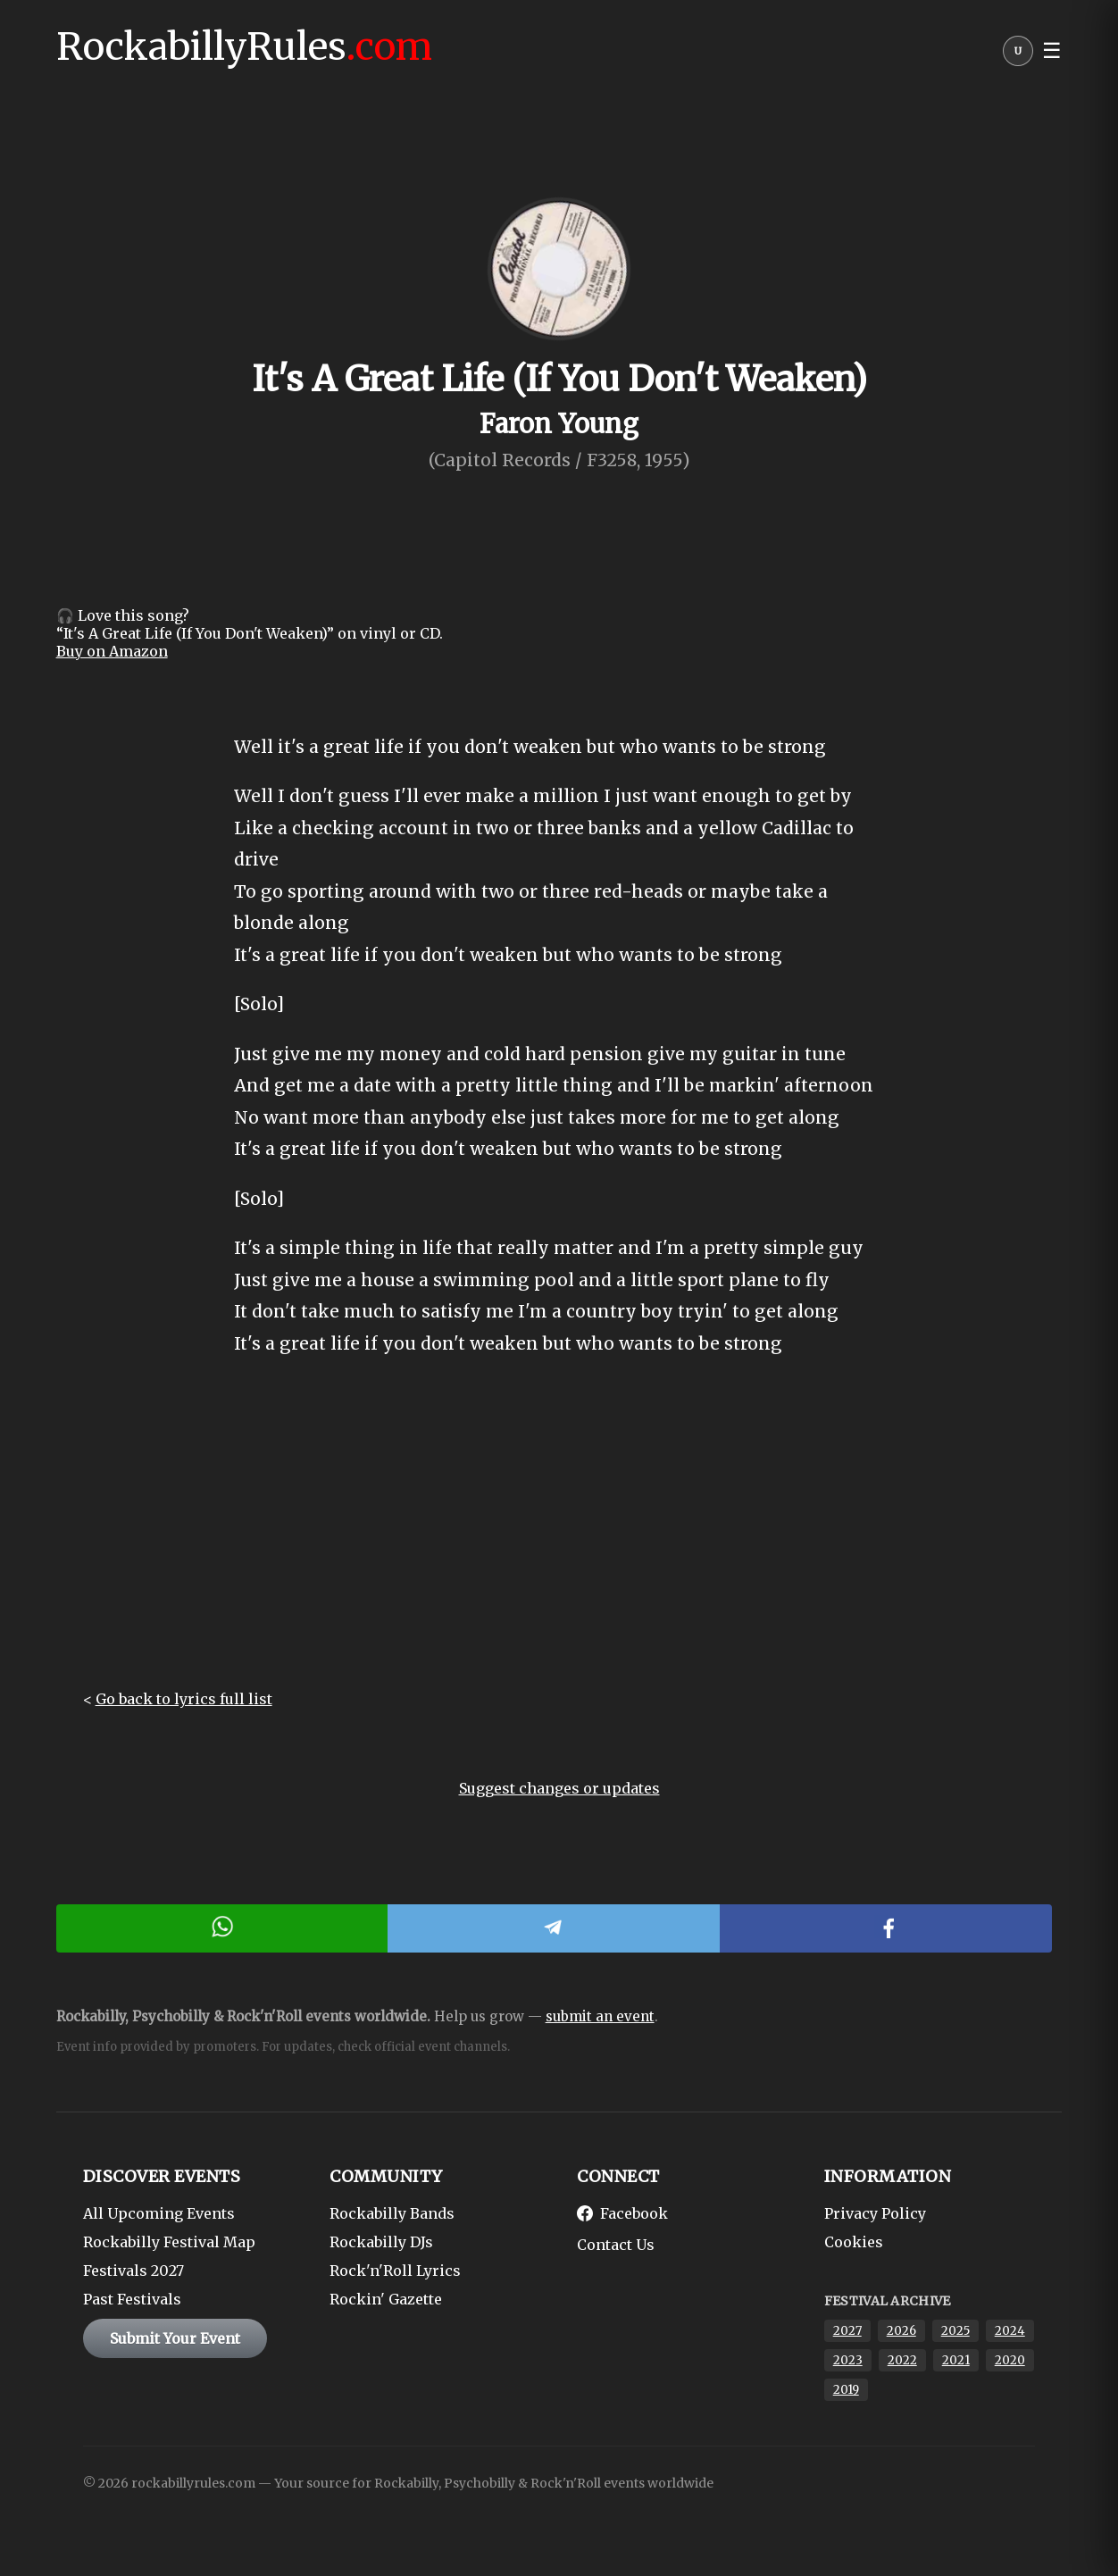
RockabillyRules (244, 46)
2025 (955, 2330)
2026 (901, 2330)
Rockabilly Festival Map (169, 2242)
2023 (848, 2360)
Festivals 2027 (133, 2270)
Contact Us (616, 2245)
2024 (1010, 2330)
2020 (1010, 2360)
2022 (902, 2360)
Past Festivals (132, 2299)
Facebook (622, 2213)
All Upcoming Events (159, 2213)
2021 (956, 2360)
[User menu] (1018, 55)
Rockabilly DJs (381, 2242)
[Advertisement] (559, 1538)
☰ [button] (1052, 51)
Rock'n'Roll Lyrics (395, 2270)
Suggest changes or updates (559, 1788)
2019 (846, 2389)
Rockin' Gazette (386, 2299)
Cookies (853, 2242)
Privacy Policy (875, 2213)
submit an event (600, 2016)
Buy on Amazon (112, 651)
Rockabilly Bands (392, 2213)
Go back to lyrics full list (184, 1699)
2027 (847, 2330)
